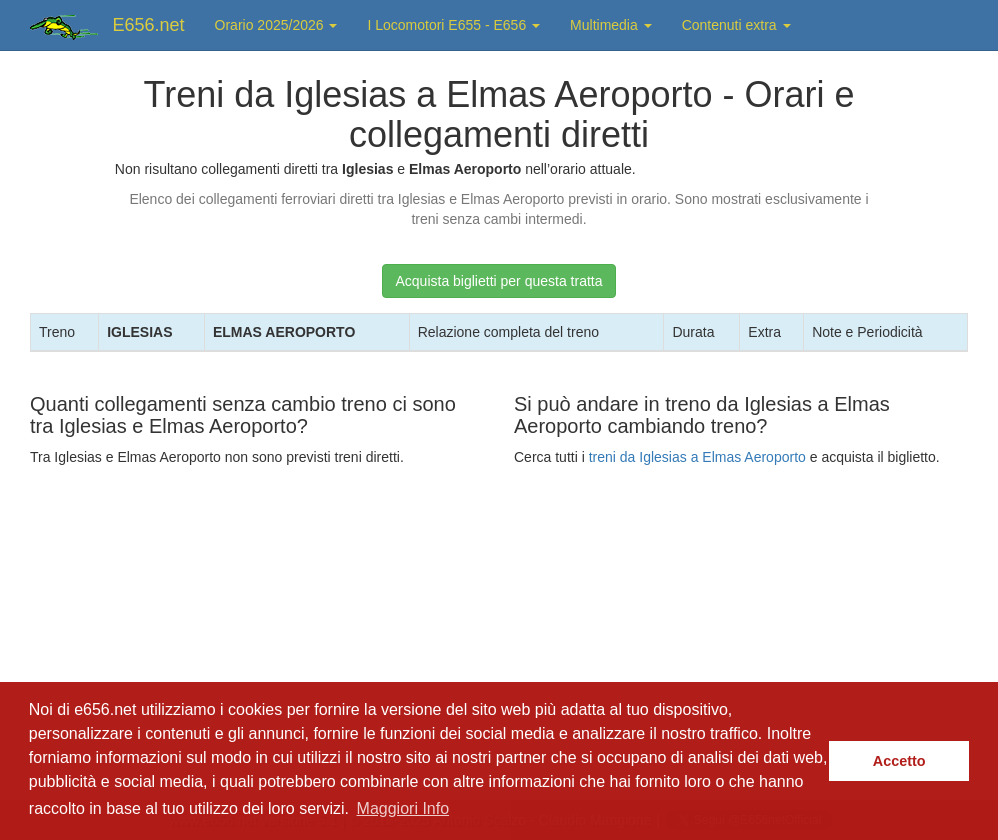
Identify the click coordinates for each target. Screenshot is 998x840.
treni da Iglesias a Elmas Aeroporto (697, 457)
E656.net (149, 25)
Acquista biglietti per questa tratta (498, 281)
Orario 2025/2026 (276, 25)
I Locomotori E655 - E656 (453, 25)
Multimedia (611, 25)
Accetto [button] (899, 761)
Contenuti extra (736, 25)
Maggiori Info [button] (403, 808)
